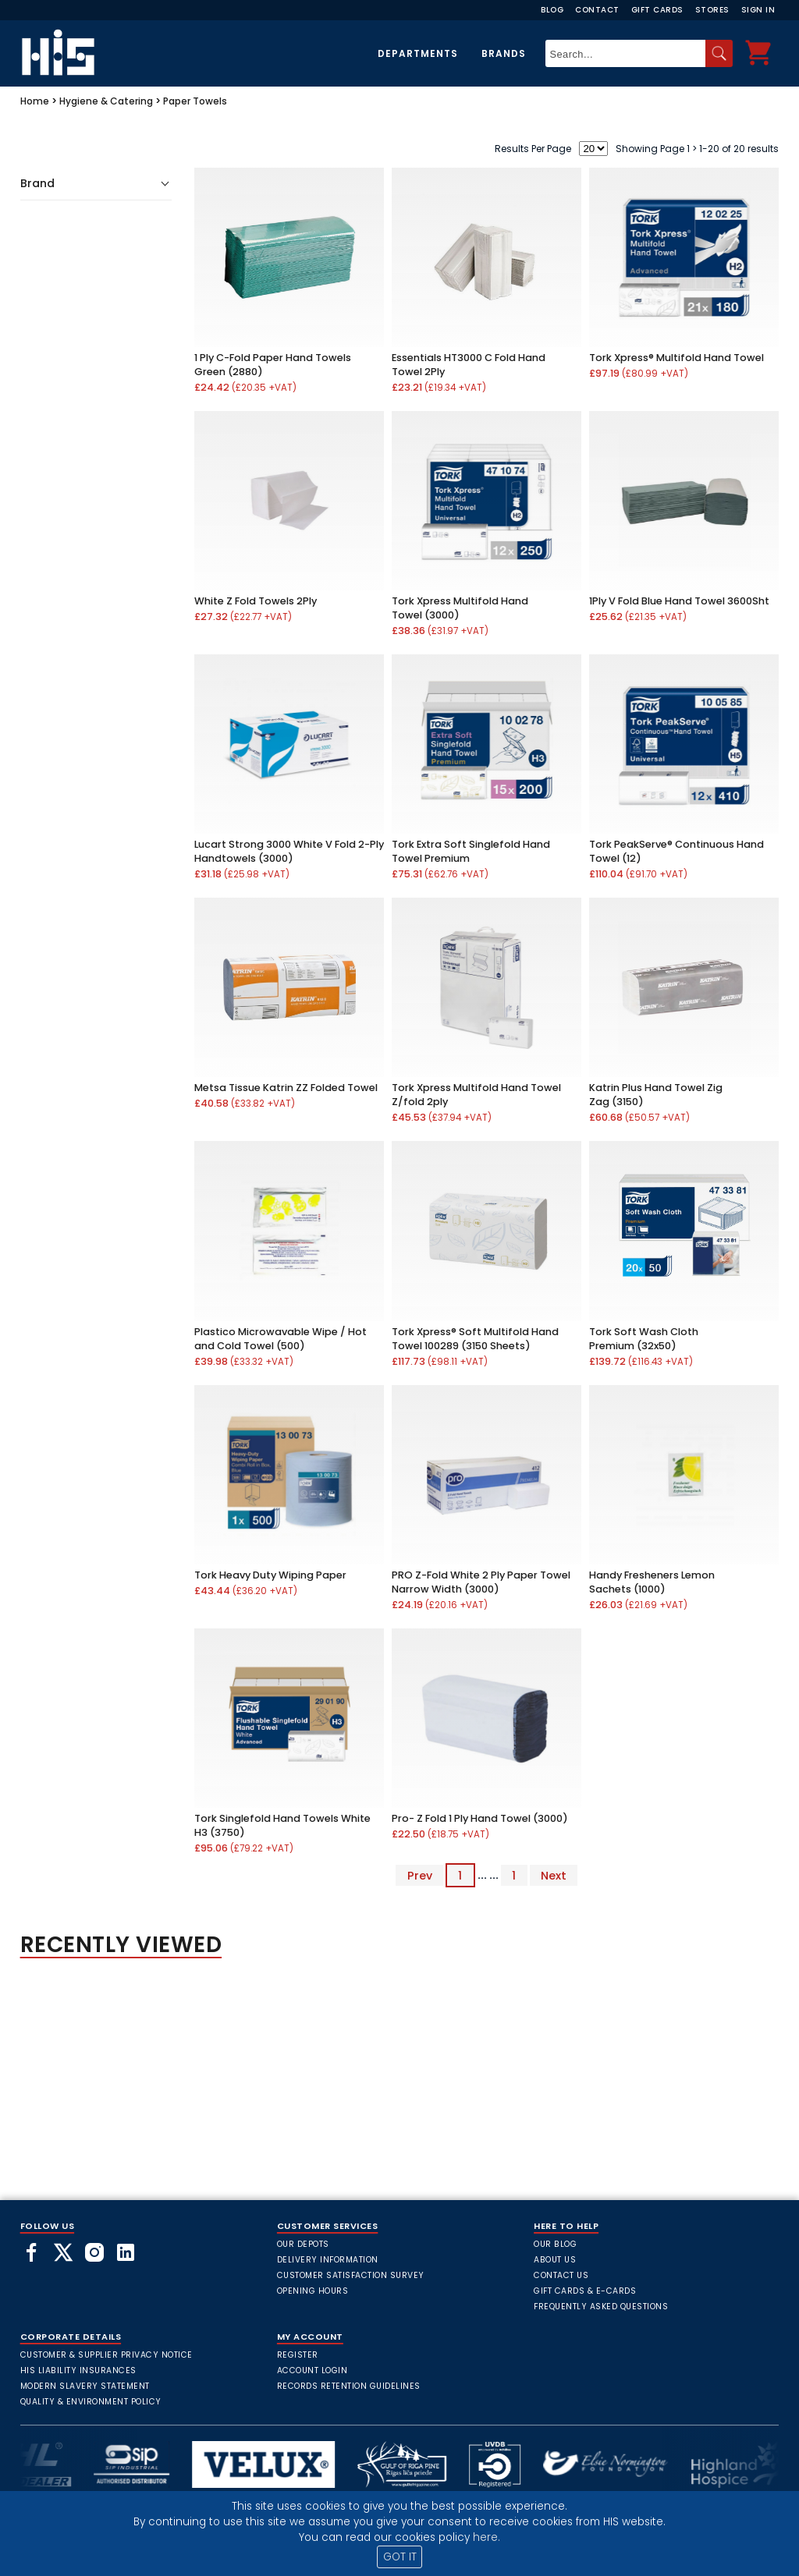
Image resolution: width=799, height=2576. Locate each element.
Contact (597, 10)
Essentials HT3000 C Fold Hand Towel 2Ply (468, 364)
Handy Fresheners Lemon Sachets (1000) (652, 1582)
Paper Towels (195, 101)
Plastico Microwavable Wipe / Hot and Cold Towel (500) (280, 1338)
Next (553, 1875)
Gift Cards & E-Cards (585, 2291)
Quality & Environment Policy (91, 2402)
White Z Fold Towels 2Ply (255, 601)
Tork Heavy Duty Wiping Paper (270, 1575)
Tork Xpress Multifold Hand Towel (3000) (460, 608)
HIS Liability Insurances (78, 2370)
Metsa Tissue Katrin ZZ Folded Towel (286, 1087)
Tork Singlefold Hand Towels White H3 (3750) (282, 1825)
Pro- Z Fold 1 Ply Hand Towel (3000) (480, 1818)
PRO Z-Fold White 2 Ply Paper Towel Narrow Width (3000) (481, 1582)
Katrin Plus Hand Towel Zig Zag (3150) (656, 1094)
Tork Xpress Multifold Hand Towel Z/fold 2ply (476, 1094)
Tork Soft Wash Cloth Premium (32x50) (643, 1338)
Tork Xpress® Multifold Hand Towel (676, 357)
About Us (555, 2260)
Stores (712, 10)
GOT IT (400, 2556)
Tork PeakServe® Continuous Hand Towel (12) (676, 851)
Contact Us (561, 2275)
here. (486, 2537)
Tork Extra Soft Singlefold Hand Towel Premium (471, 851)
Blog (552, 10)
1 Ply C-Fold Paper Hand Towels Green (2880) (272, 364)
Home (34, 101)
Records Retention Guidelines (349, 2386)
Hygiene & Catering (106, 101)
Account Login (312, 2370)
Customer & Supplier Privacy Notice (106, 2355)
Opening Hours (313, 2291)
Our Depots (303, 2244)
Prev (419, 1875)
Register (297, 2355)
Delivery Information (327, 2260)
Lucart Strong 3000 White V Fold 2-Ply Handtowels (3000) (289, 851)
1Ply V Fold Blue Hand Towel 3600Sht (679, 601)
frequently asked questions (601, 2306)
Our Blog (555, 2244)
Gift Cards (657, 10)
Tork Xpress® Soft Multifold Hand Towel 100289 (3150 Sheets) (475, 1338)
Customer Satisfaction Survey (350, 2275)
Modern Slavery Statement (85, 2386)
